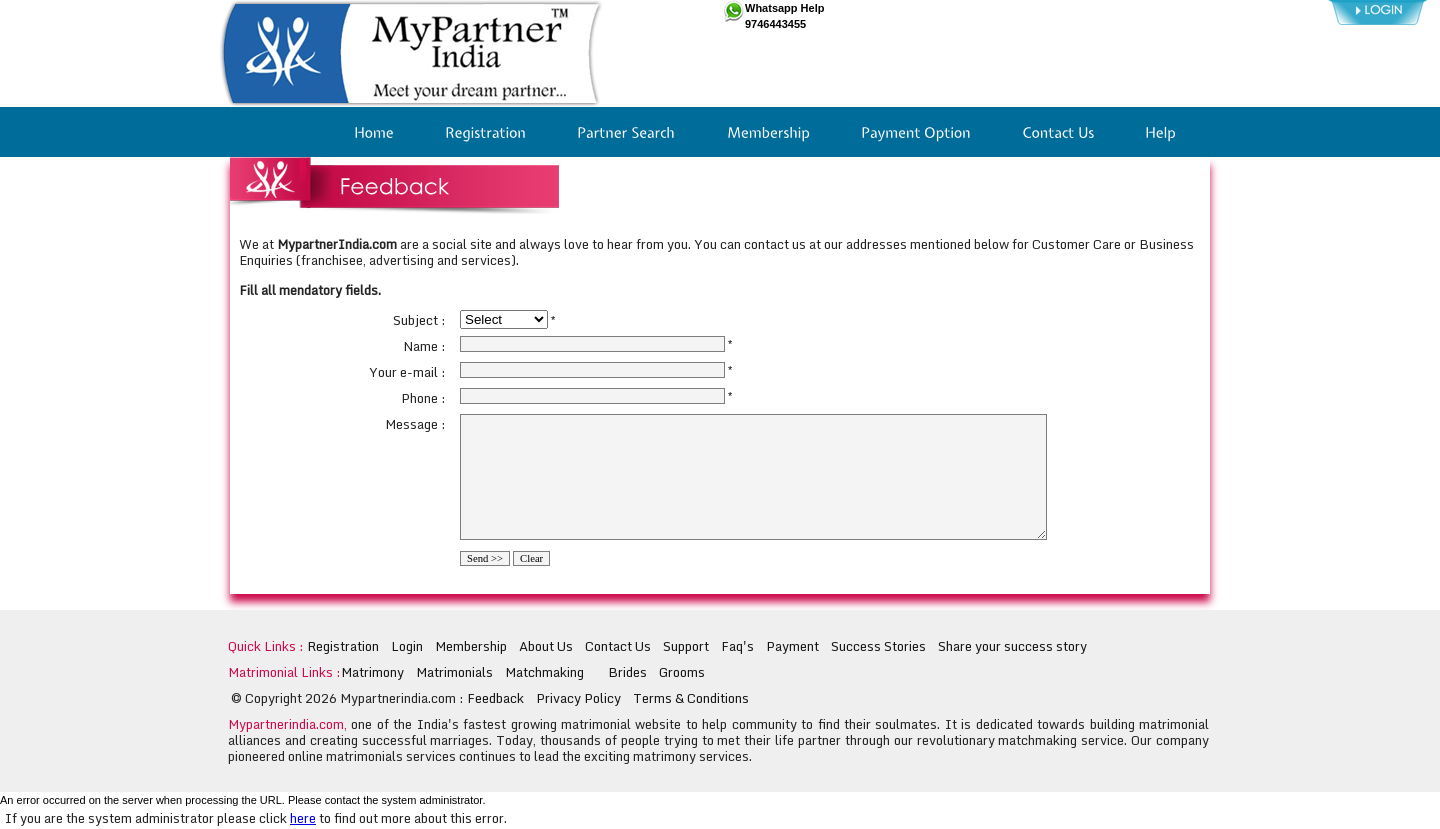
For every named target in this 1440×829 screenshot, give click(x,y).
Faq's (737, 646)
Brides (627, 672)
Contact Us (618, 646)
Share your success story (1012, 646)
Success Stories (878, 646)
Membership (471, 646)
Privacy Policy (578, 698)
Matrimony (372, 672)
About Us (546, 646)
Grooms (682, 672)
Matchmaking (544, 672)
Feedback (495, 698)
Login (407, 646)
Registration (343, 646)
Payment (792, 646)
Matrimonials (454, 672)
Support (686, 646)
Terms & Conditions (691, 698)
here (303, 818)
